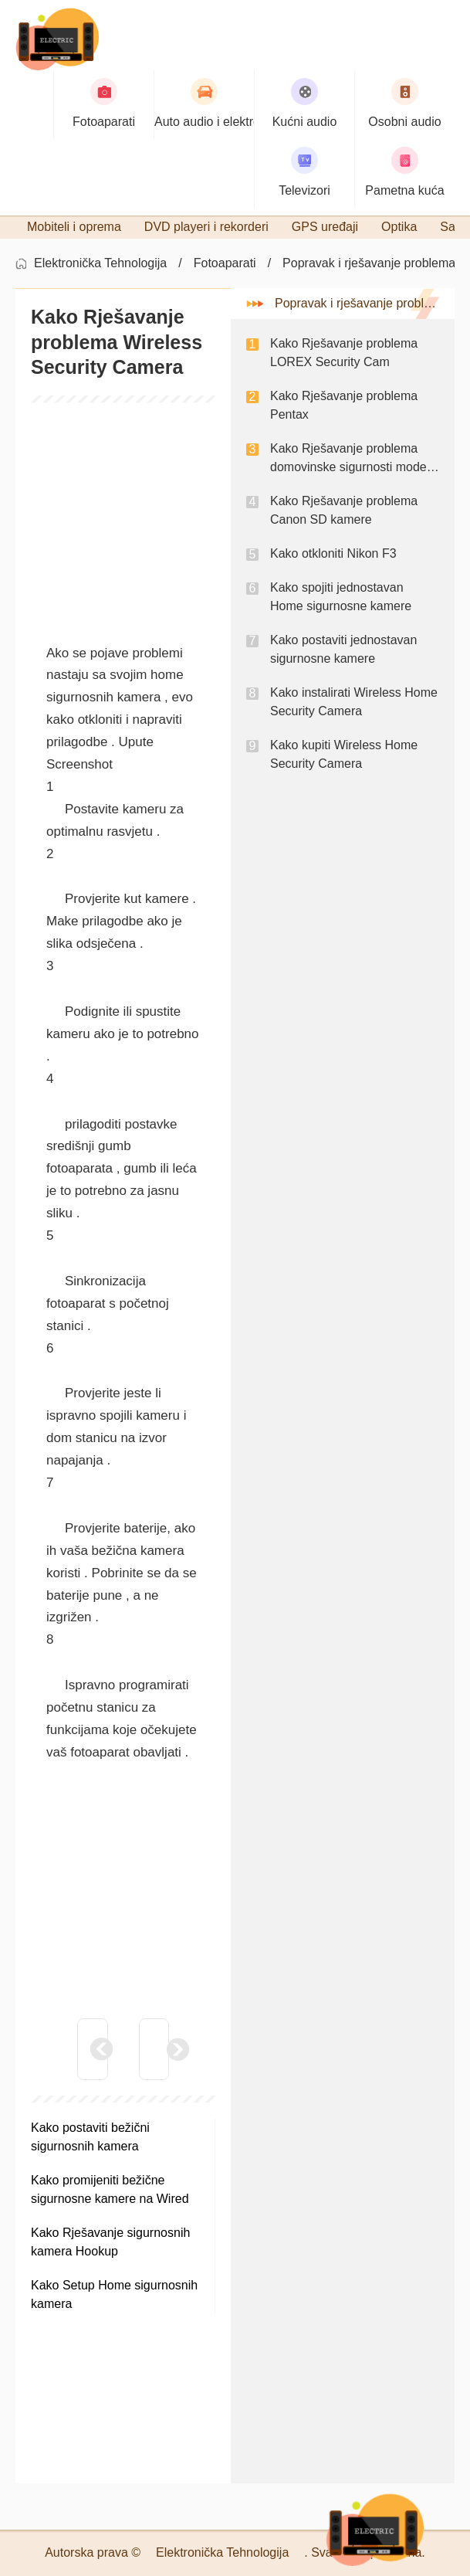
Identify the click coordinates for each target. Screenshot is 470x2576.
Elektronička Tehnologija (100, 263)
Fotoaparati (225, 263)
